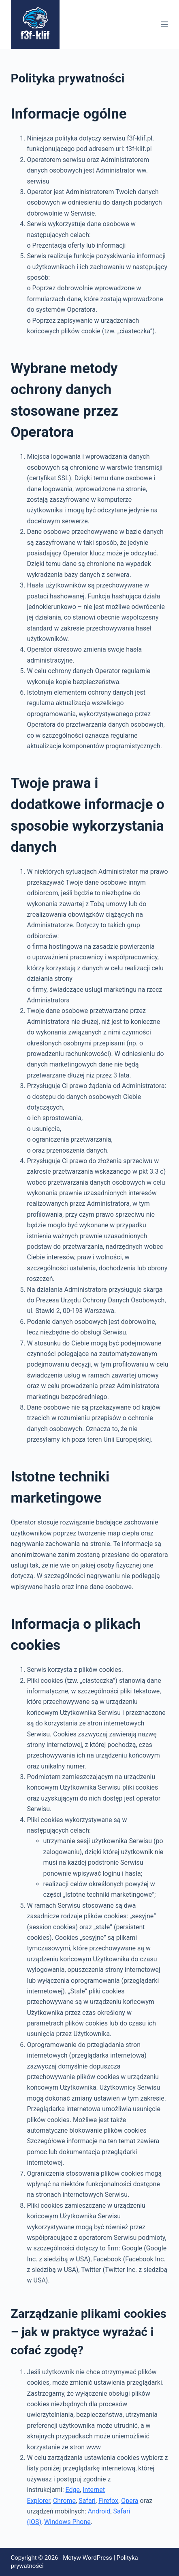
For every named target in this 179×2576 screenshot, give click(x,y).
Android (99, 2511)
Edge (73, 2490)
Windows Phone (67, 2522)
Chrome (64, 2501)
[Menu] (164, 24)
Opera (129, 2501)
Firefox (108, 2501)
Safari (87, 2501)
